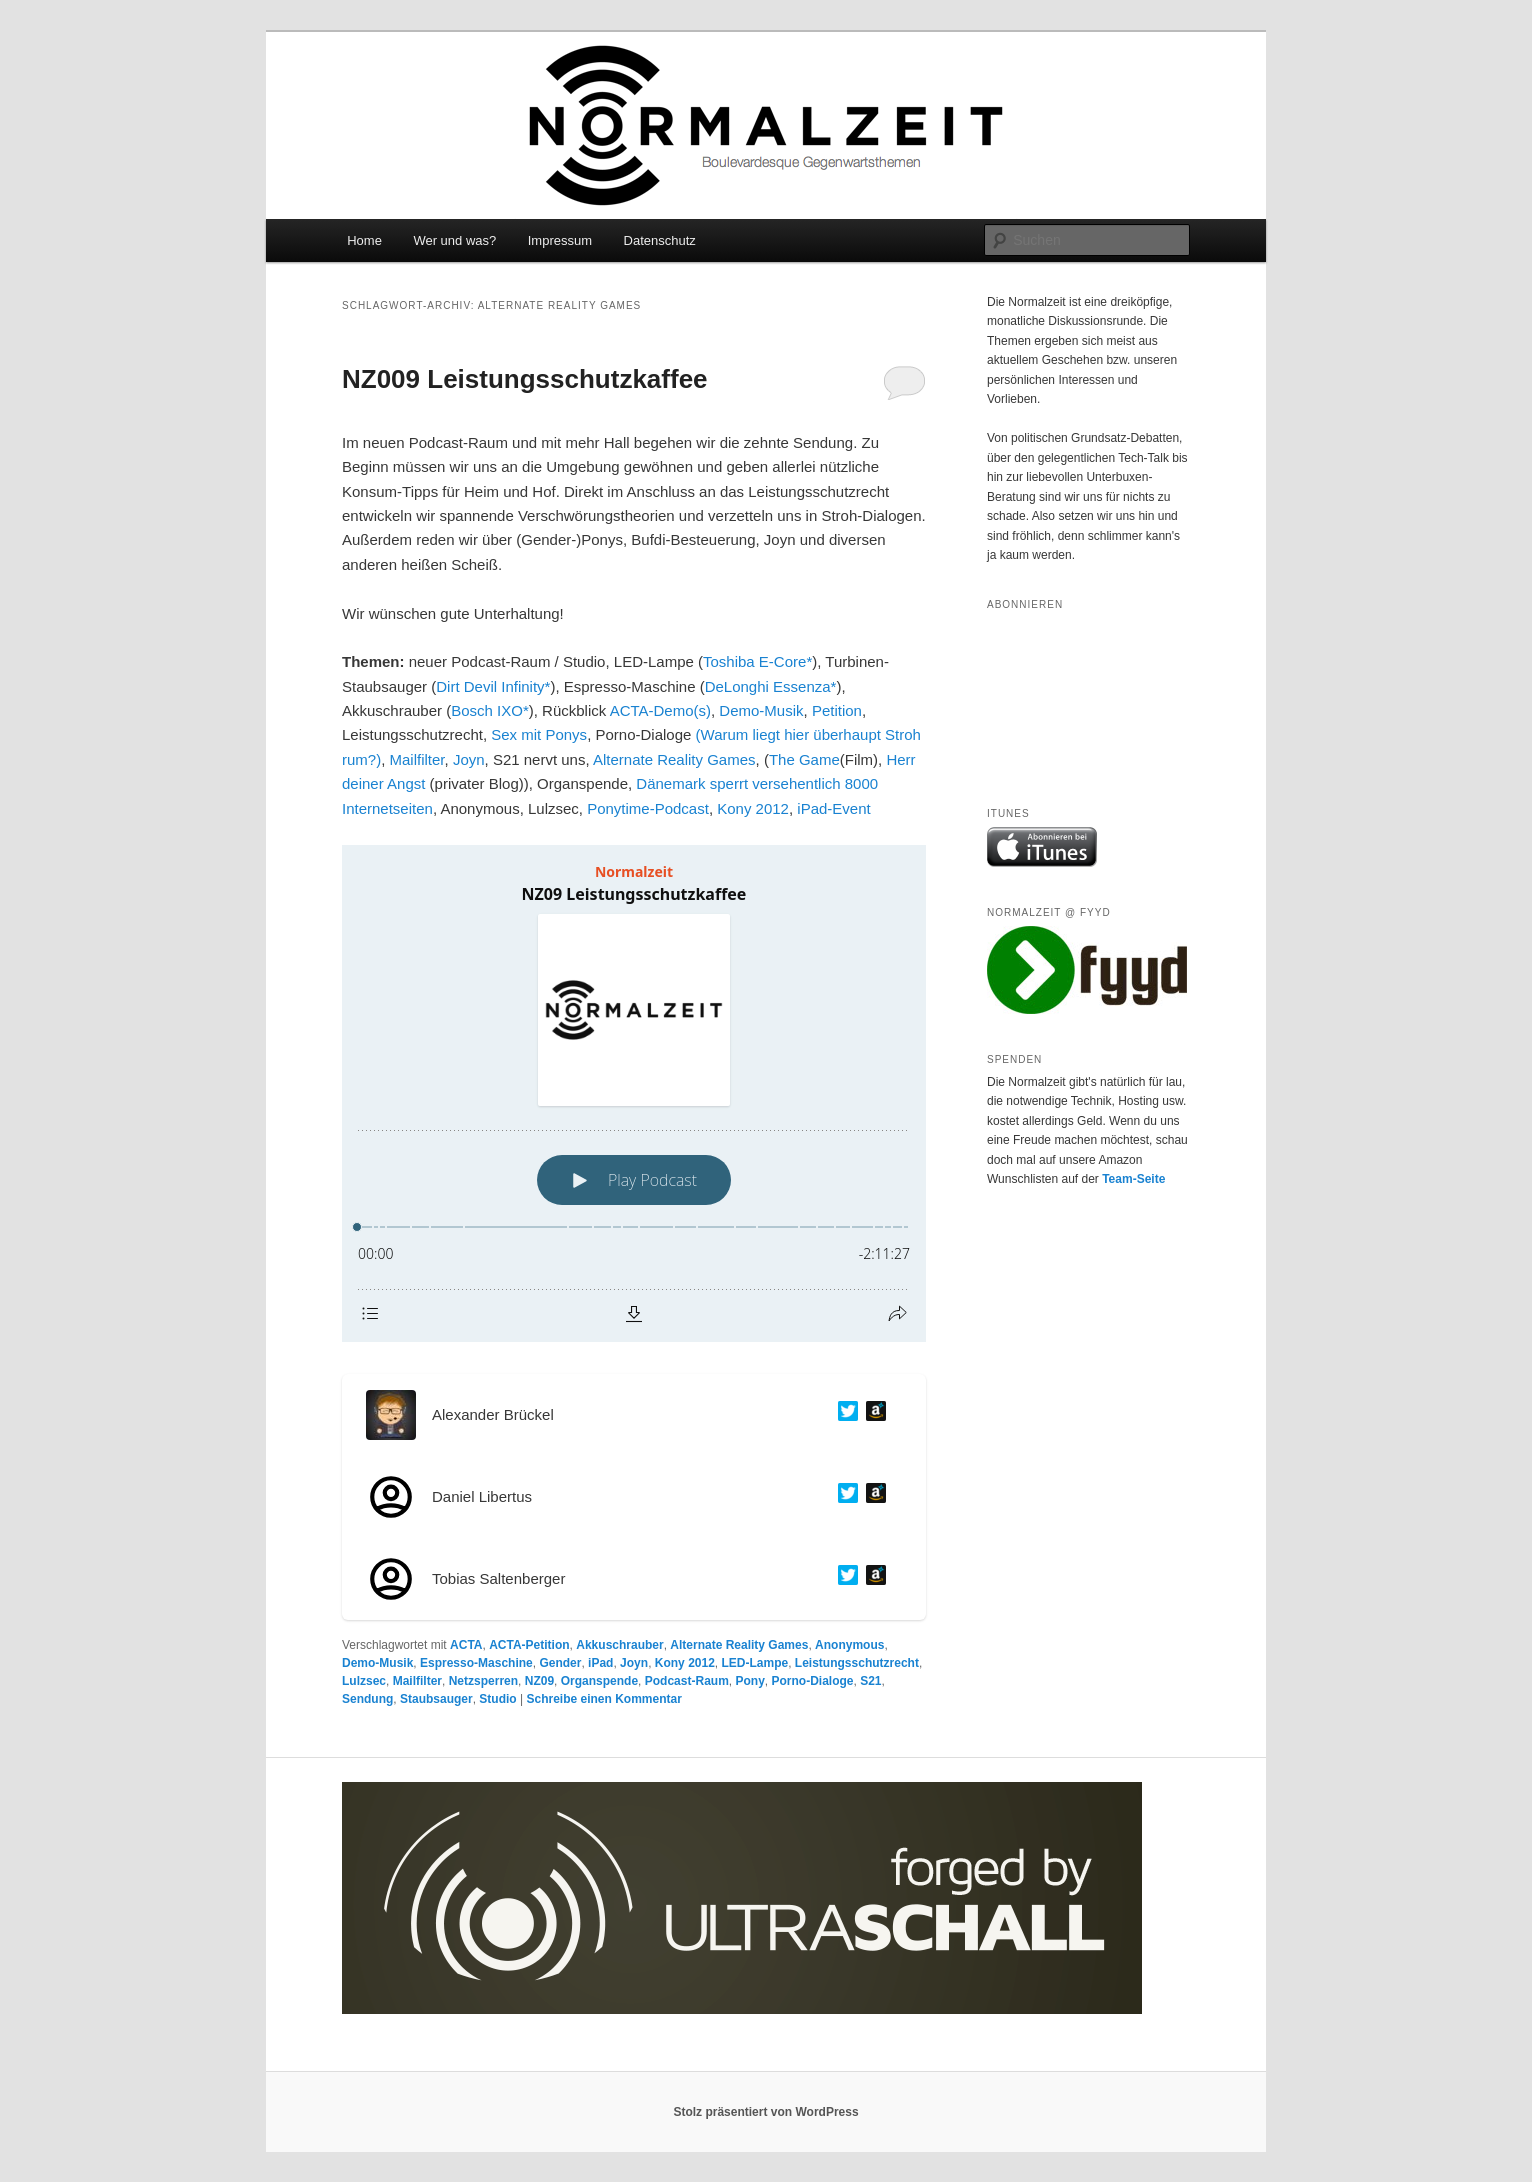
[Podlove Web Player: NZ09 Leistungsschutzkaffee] (634, 1093)
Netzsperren (483, 1681)
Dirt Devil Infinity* (493, 686)
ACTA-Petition (529, 1645)
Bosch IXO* (490, 710)
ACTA (466, 1645)
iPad (600, 1663)
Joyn (469, 759)
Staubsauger (436, 1699)
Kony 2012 (753, 808)
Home (364, 240)
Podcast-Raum (687, 1681)
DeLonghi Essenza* (771, 686)
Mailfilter (417, 759)
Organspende (599, 1681)
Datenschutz (660, 240)
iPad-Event (833, 808)
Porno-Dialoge (813, 1681)
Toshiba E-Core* (757, 661)
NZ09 (539, 1681)
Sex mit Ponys (539, 734)
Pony (749, 1681)
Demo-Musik (761, 710)
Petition (837, 710)
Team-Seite (1133, 1179)
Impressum (560, 240)
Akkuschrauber (619, 1645)
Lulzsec (364, 1681)
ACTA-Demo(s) (660, 710)
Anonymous (849, 1645)
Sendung (367, 1699)
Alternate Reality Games (674, 759)
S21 (870, 1681)
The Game (804, 759)
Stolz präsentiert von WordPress (765, 2112)
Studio (497, 1699)
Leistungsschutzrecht (857, 1663)
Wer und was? (454, 240)
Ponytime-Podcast (648, 808)
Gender (560, 1663)
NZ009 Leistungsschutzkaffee (525, 379)
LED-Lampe (755, 1663)
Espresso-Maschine (476, 1663)
